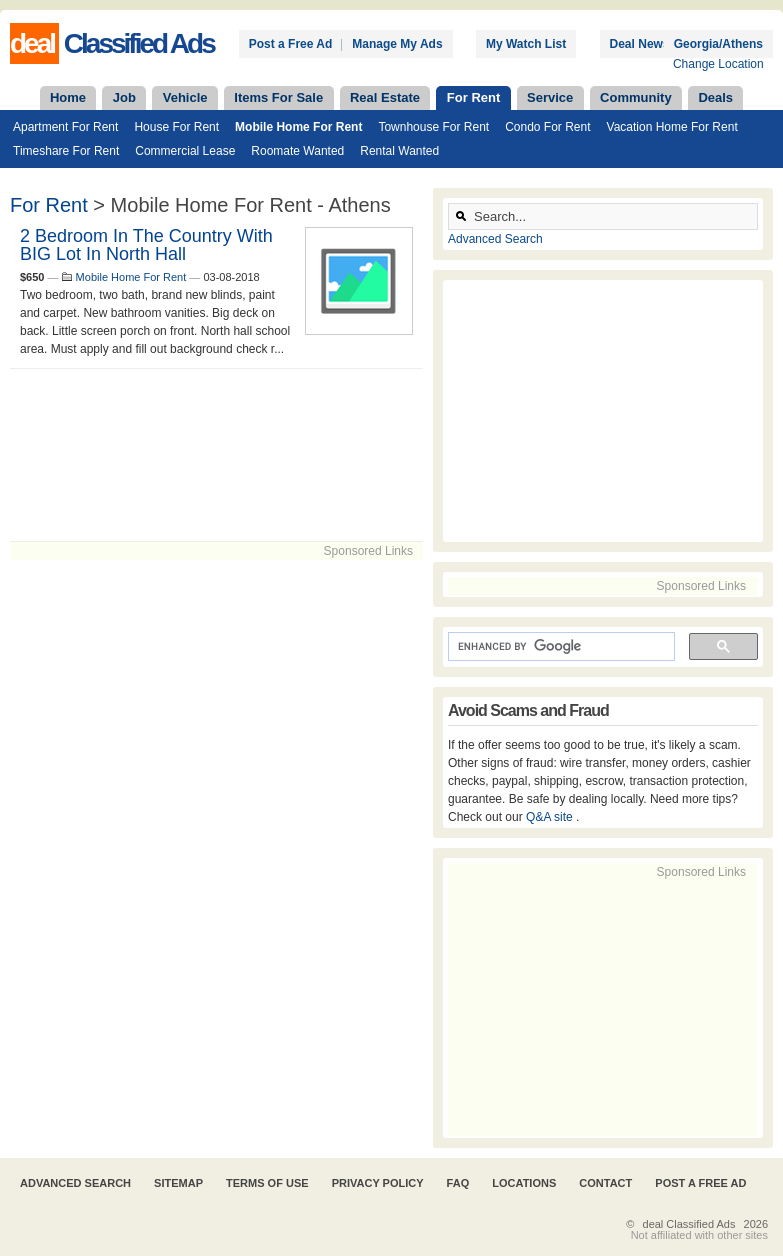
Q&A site (551, 817)
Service (550, 97)
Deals (715, 97)
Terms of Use (267, 1183)
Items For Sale (278, 97)
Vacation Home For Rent (672, 127)
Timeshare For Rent (66, 151)
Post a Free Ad (291, 44)
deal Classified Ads (689, 1224)
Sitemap (178, 1183)
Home (68, 97)
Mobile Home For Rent (298, 127)
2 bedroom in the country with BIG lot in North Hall (146, 245)
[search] (559, 647)
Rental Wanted (399, 151)
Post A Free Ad (700, 1183)
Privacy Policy (378, 1183)
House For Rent (176, 127)
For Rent (473, 97)
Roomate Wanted (297, 151)
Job (124, 97)
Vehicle (185, 97)
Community (636, 97)
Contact (605, 1183)
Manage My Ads (397, 44)
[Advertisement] (216, 455)
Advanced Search (495, 239)
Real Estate (385, 97)
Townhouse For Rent (433, 127)
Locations (524, 1183)
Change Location (718, 64)
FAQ (458, 1183)
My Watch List (526, 44)
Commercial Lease (185, 151)
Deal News (640, 44)
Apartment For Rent (65, 127)
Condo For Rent (547, 127)
